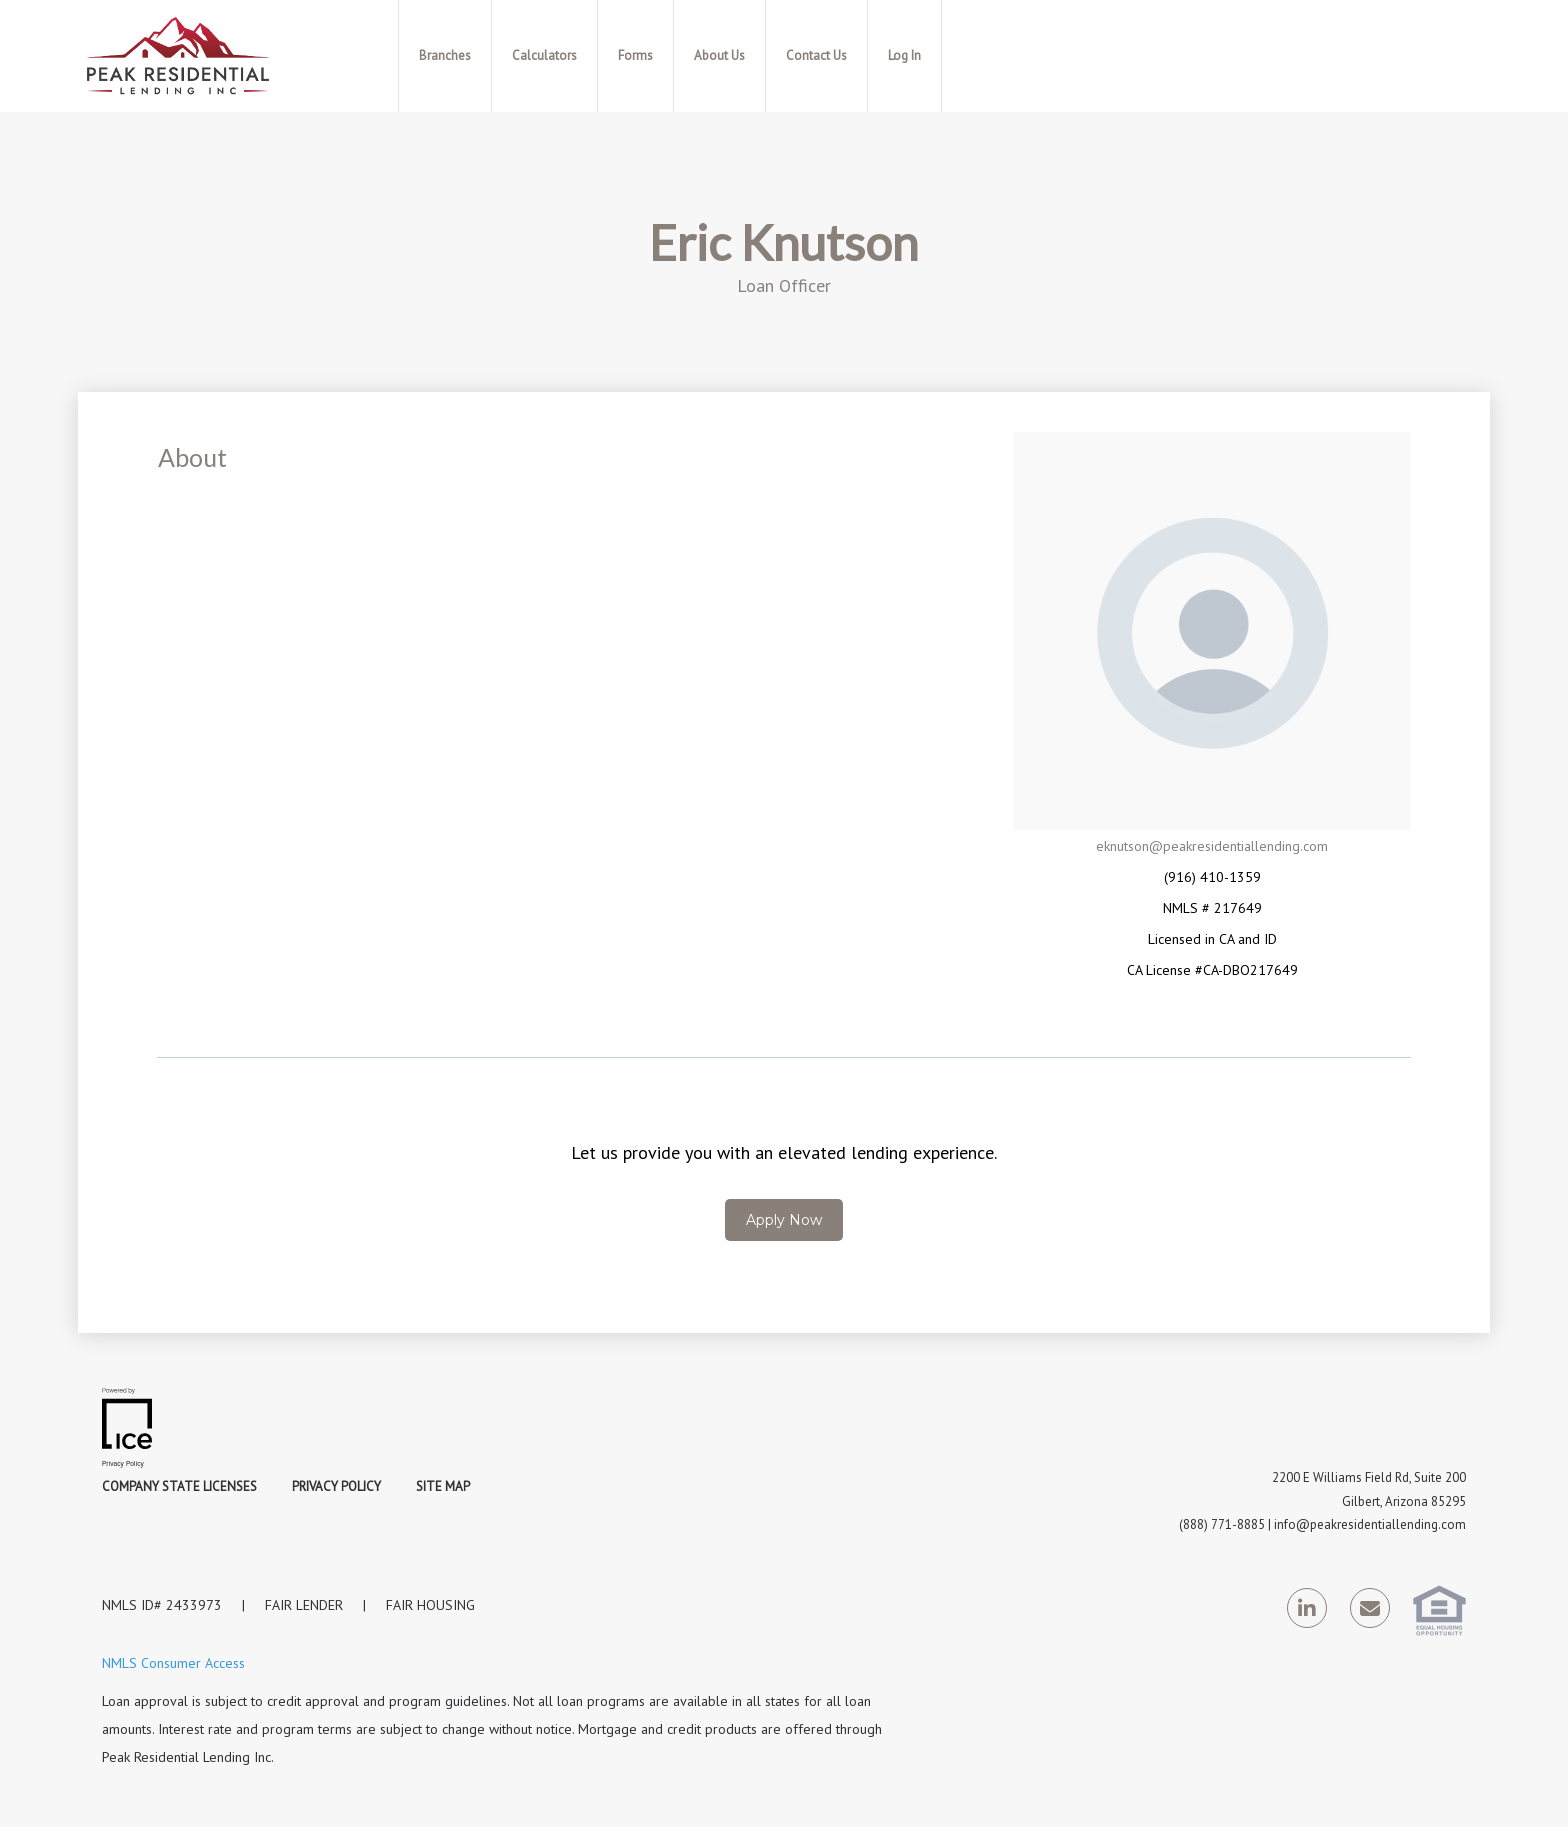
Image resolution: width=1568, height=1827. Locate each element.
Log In (904, 55)
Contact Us (816, 55)
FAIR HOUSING (430, 1605)
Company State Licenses (179, 1486)
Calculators (544, 55)
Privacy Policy (336, 1486)
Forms (635, 55)
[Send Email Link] (1370, 1611)
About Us (719, 55)
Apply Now (784, 1220)
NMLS (119, 1605)
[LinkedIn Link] (1307, 1611)
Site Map (443, 1486)
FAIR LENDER (304, 1605)
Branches (445, 55)
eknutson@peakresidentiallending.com (1212, 846)
